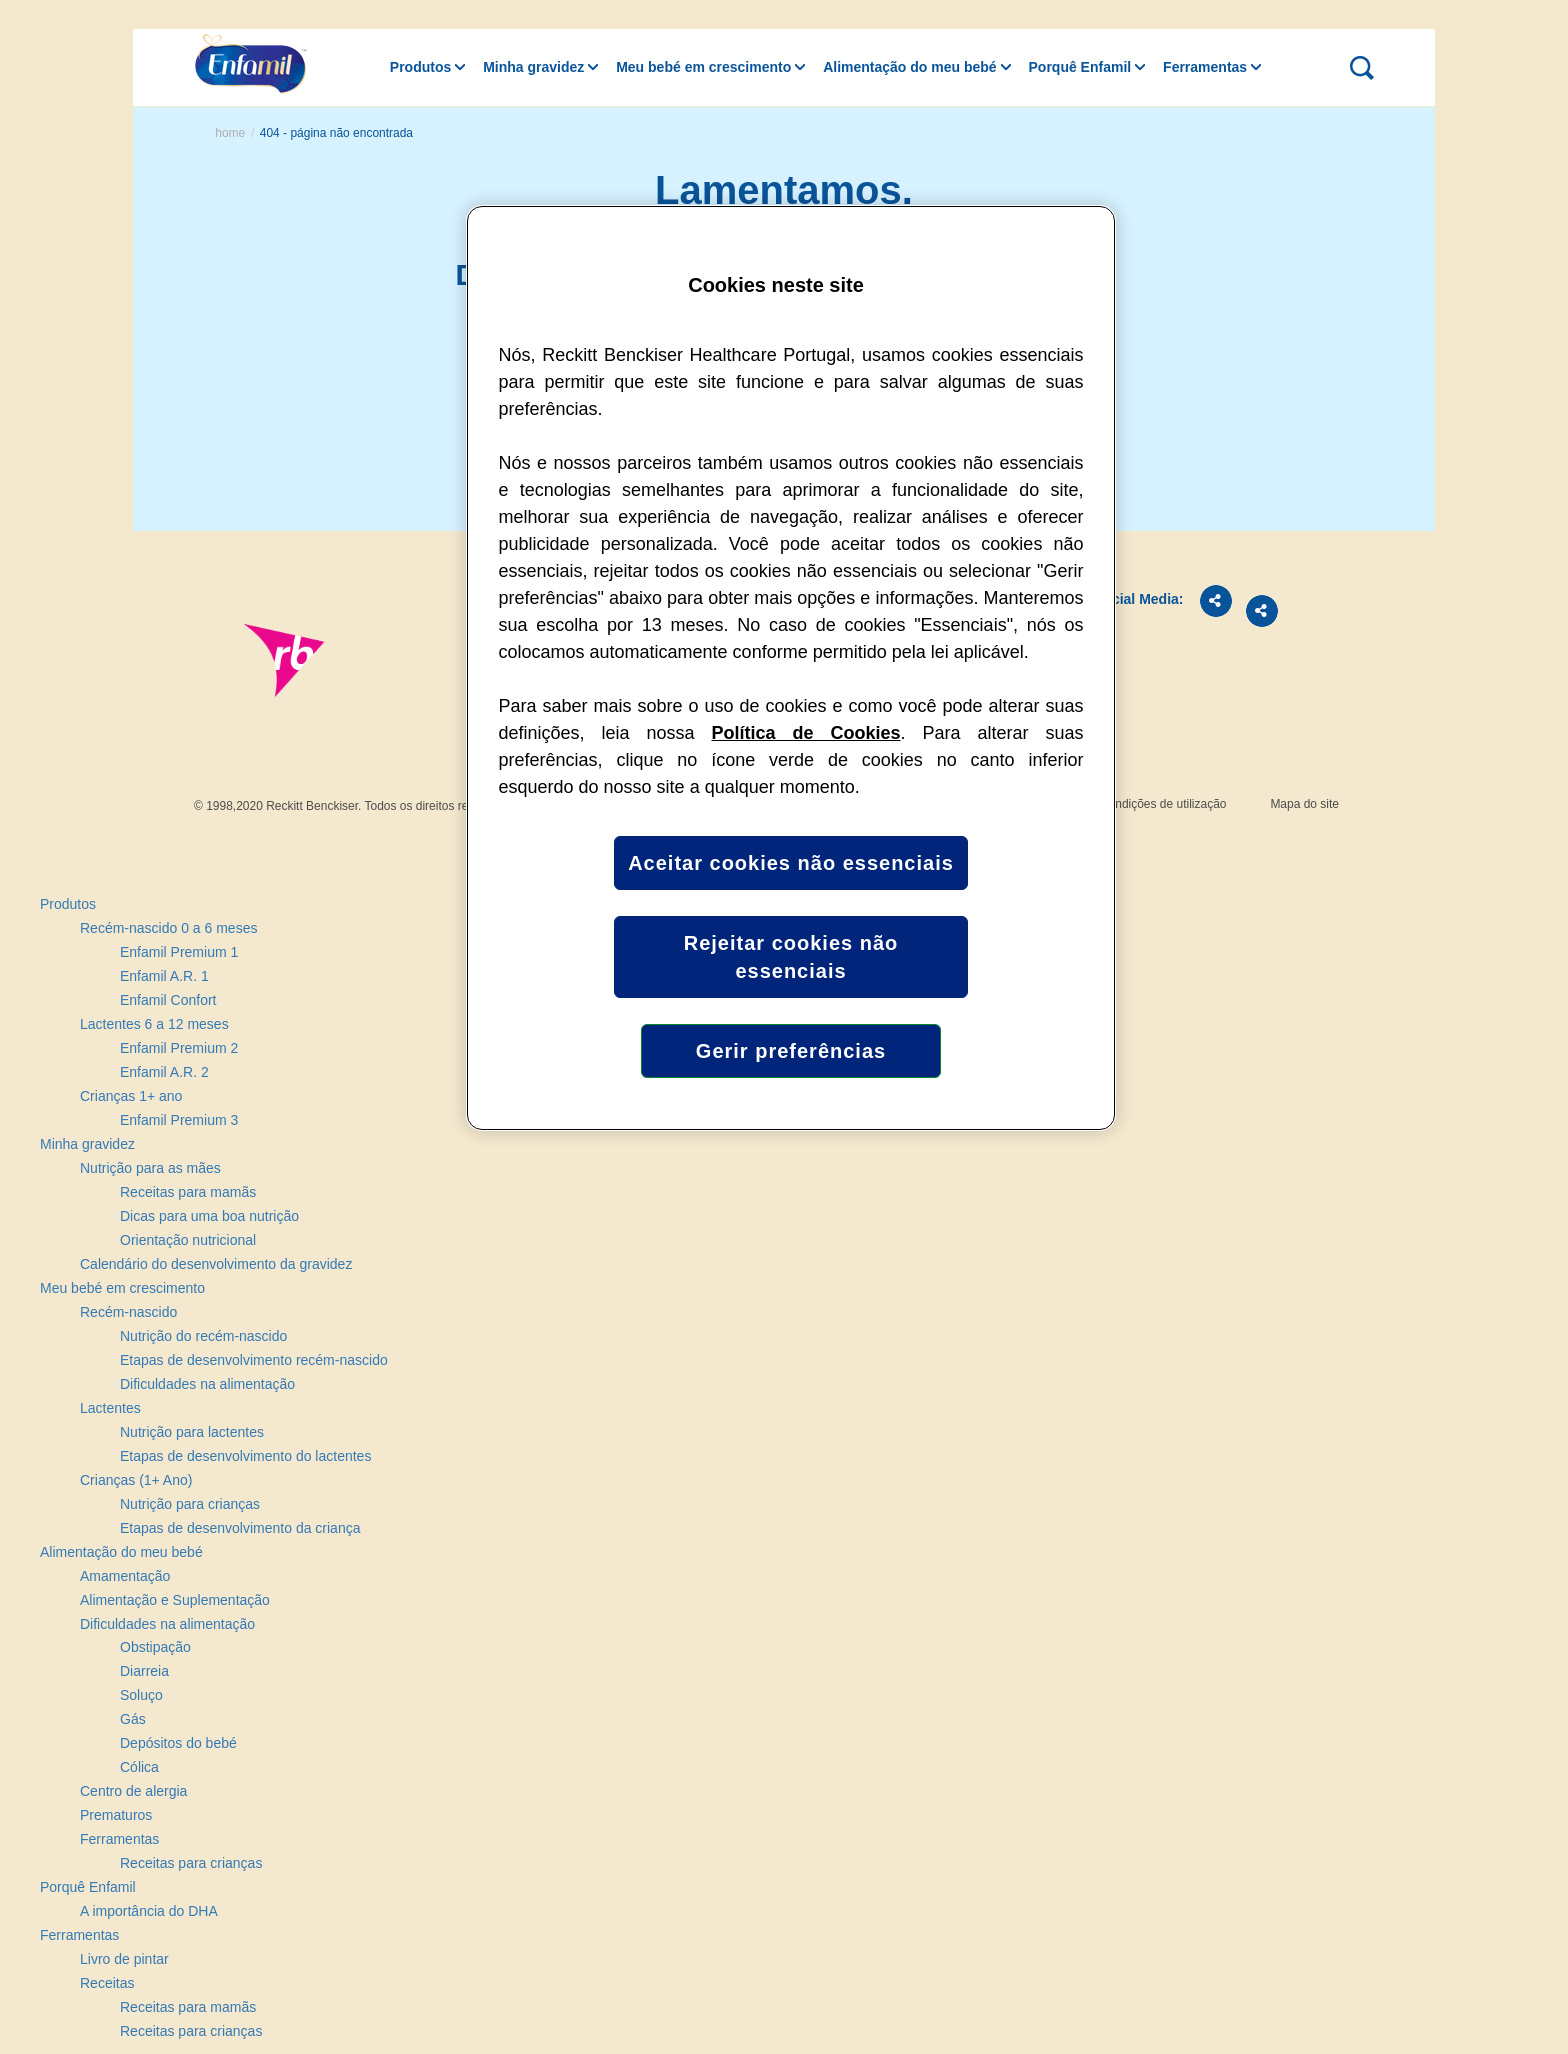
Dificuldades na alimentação (207, 1384)
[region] (791, 668)
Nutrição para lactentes (192, 1432)
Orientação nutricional (188, 1240)
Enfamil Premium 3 (179, 1120)
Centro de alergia (133, 1791)
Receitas (107, 1983)
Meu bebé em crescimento (703, 67)
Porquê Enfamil (1080, 67)
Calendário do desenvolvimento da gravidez (216, 1264)
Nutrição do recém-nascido (203, 1336)
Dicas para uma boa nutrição (209, 1216)
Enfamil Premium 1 (179, 952)
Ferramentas (1205, 67)
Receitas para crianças (191, 1863)
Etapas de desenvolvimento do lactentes (245, 1456)
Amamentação (125, 1576)
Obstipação (155, 1647)
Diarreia (144, 1671)
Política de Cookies (806, 733)
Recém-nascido (128, 1312)
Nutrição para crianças (190, 1504)
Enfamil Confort (168, 1000)
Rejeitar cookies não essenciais (791, 957)
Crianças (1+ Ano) (136, 1480)
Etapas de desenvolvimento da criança (240, 1528)
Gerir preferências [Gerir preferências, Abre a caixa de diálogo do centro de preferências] (791, 1051)
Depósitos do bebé (178, 1743)
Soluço (141, 1695)
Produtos (420, 67)
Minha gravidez (533, 67)
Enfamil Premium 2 (179, 1048)
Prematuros (116, 1815)
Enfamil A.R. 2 (164, 1072)
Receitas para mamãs (188, 1192)
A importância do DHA (149, 1911)
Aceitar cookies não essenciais (791, 863)
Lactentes (110, 1408)
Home (230, 133)
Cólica (139, 1767)
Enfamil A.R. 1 (164, 976)
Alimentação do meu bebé (909, 67)
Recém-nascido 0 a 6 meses (168, 928)
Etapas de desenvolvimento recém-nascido (254, 1360)
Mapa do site (1304, 804)
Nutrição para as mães (150, 1168)
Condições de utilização (1163, 804)
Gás (133, 1719)
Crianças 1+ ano (131, 1096)
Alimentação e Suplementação (175, 1600)
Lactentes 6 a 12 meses (154, 1024)
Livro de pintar (124, 1959)
